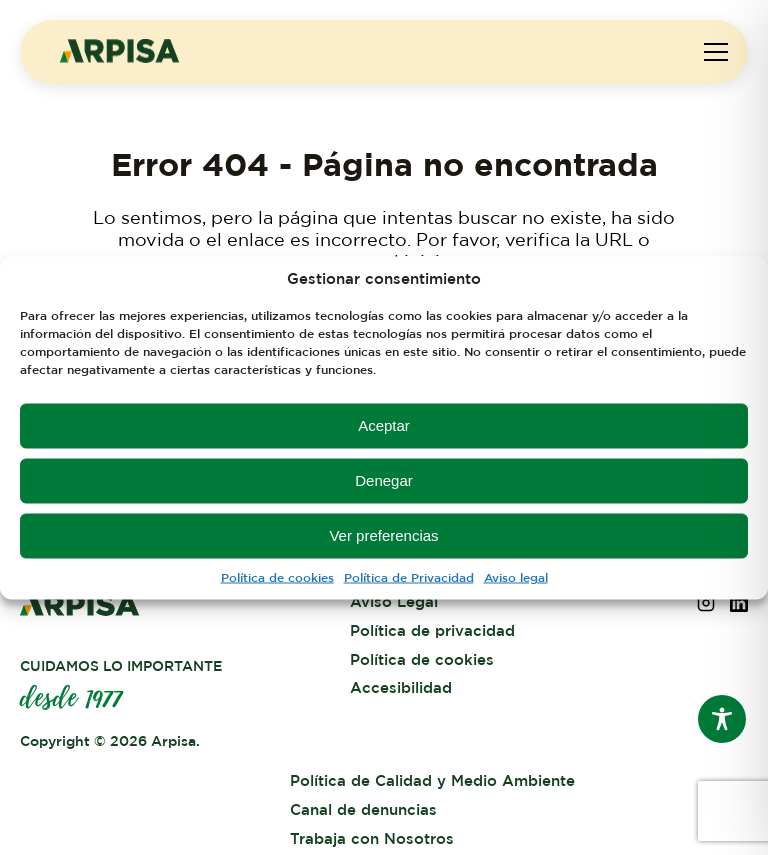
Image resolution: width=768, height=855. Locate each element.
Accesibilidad (401, 688)
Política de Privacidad (409, 577)
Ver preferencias (383, 535)
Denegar (384, 480)
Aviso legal (516, 577)
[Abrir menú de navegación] (716, 52)
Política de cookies (277, 577)
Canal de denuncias (363, 810)
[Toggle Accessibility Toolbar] (722, 719)
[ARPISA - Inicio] (120, 58)
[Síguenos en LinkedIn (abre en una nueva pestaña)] (739, 606)
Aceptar (384, 425)
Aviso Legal (394, 602)
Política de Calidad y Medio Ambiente (432, 781)
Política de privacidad (432, 631)
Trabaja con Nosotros (372, 839)
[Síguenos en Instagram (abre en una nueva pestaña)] (706, 606)
